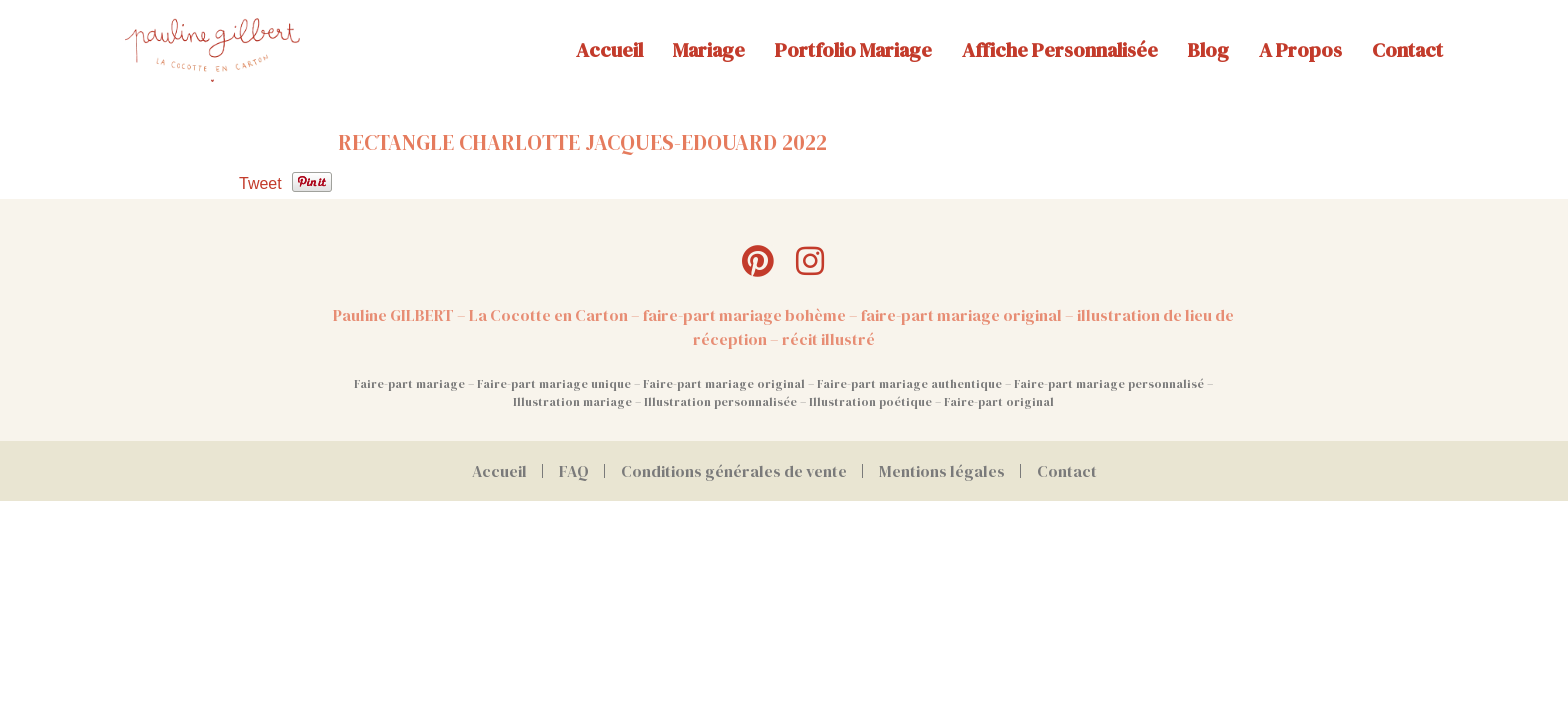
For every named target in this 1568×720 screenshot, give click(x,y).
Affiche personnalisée (1060, 50)
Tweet (260, 183)
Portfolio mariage (853, 50)
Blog (1208, 50)
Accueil (609, 50)
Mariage (709, 50)
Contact (1407, 50)
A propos (1300, 50)
